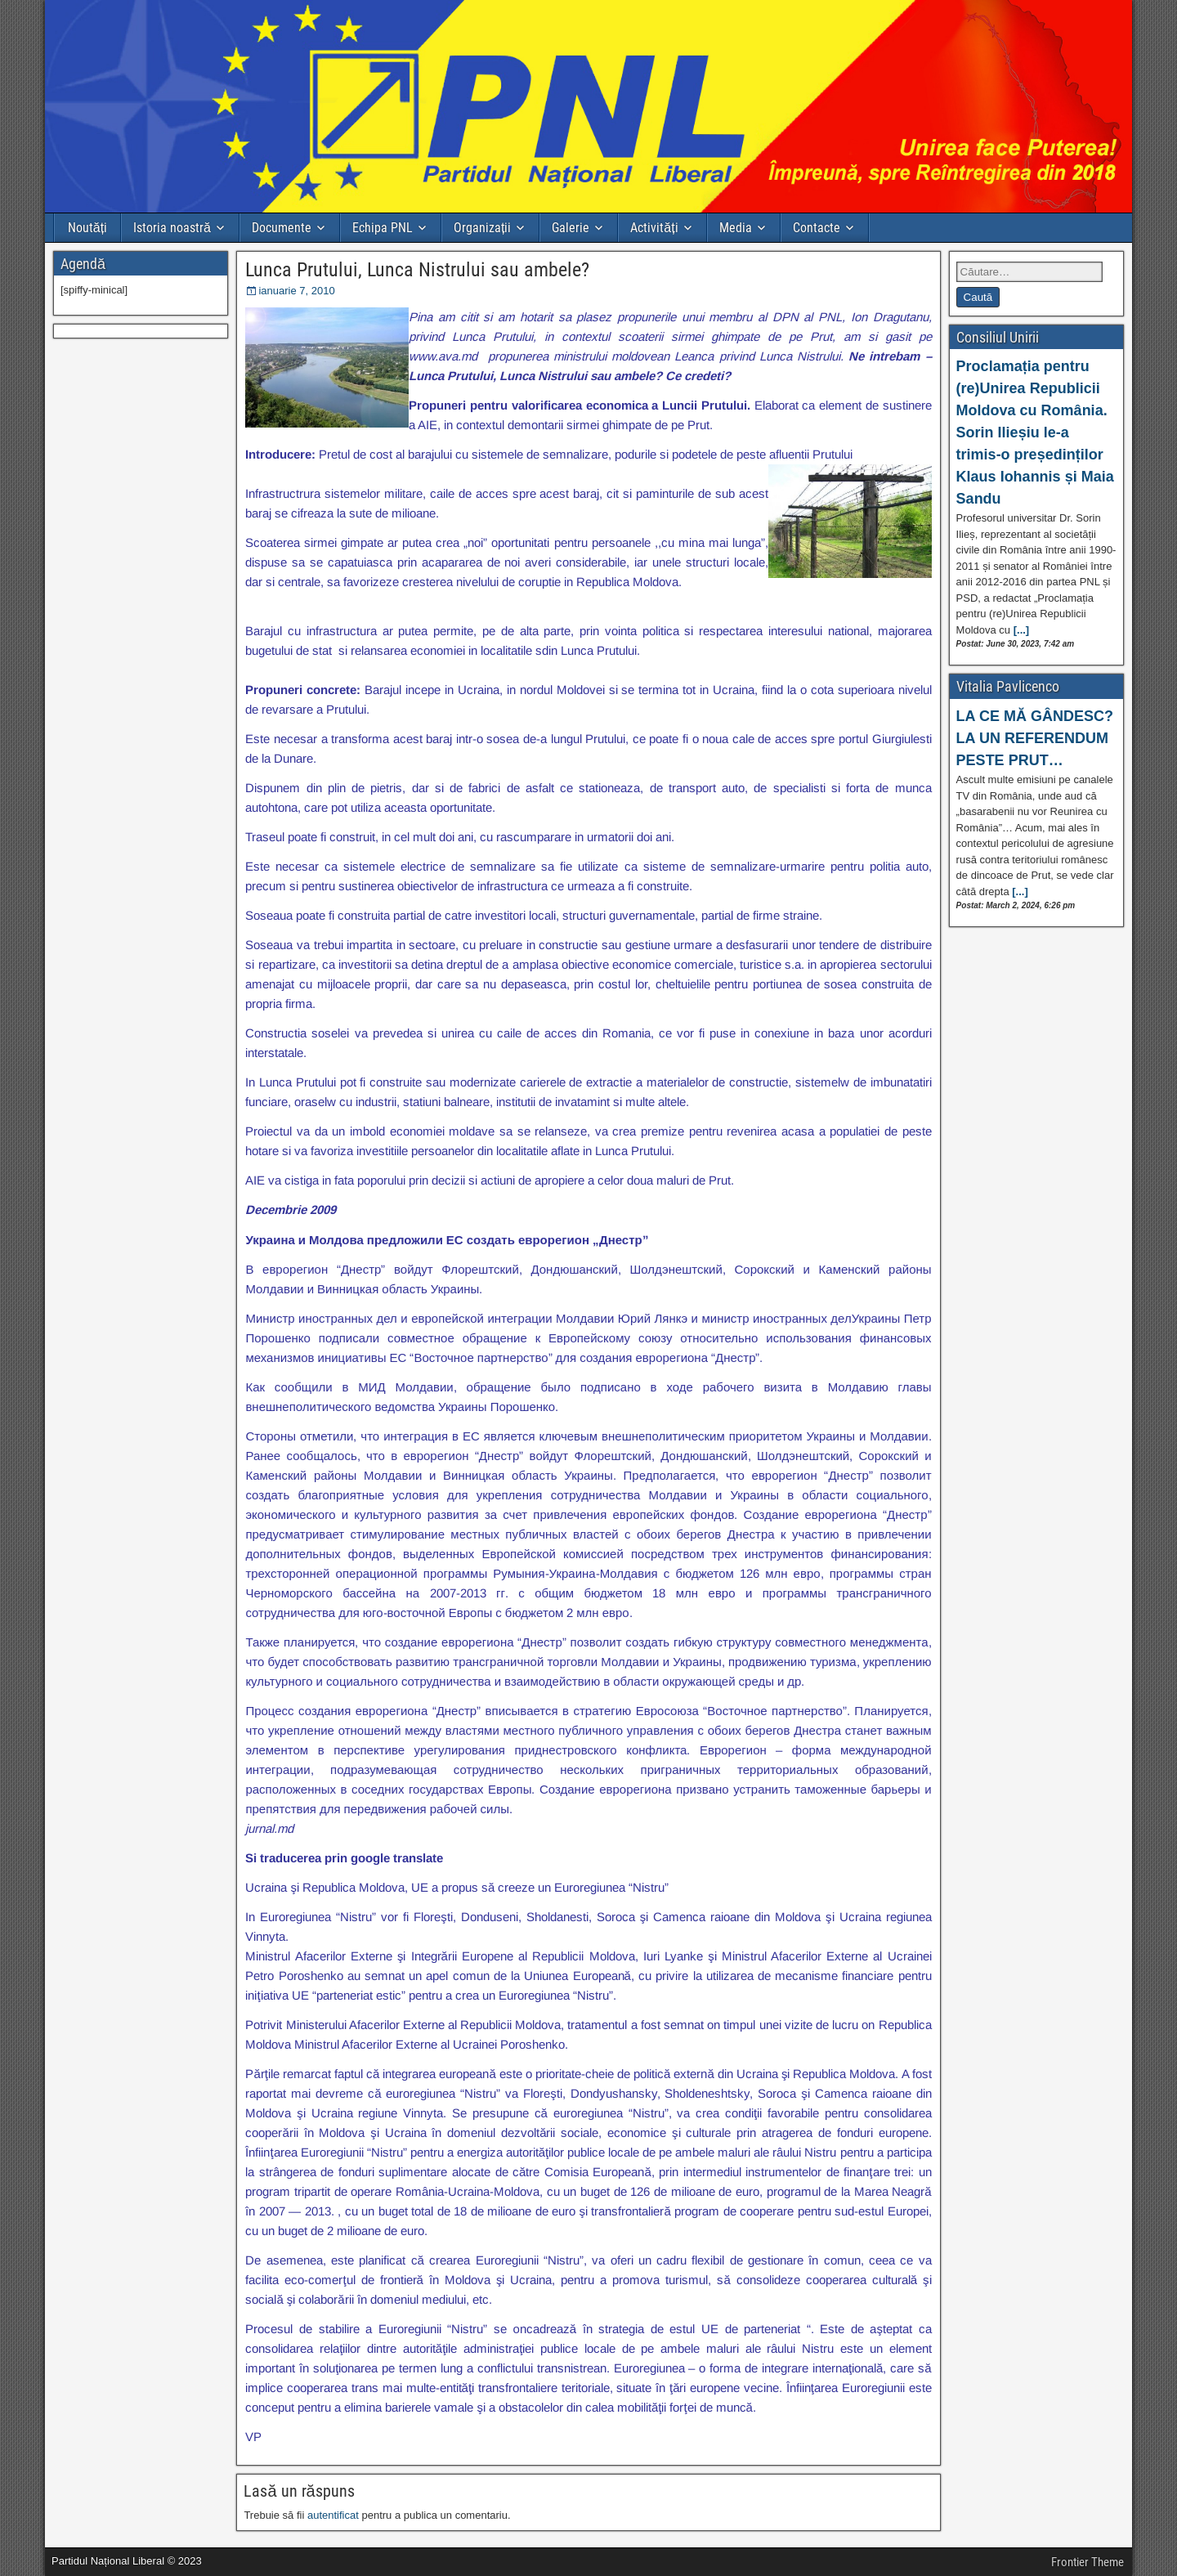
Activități (654, 227)
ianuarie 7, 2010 (296, 290)
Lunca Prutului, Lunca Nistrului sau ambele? (417, 269)
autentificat (333, 2515)
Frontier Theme (1087, 2562)
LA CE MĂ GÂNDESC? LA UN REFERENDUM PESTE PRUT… (1034, 738)
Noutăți (87, 227)
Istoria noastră (172, 227)
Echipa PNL (382, 227)
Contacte (816, 227)
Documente (281, 227)
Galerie (570, 227)
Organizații (482, 227)
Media (735, 227)
